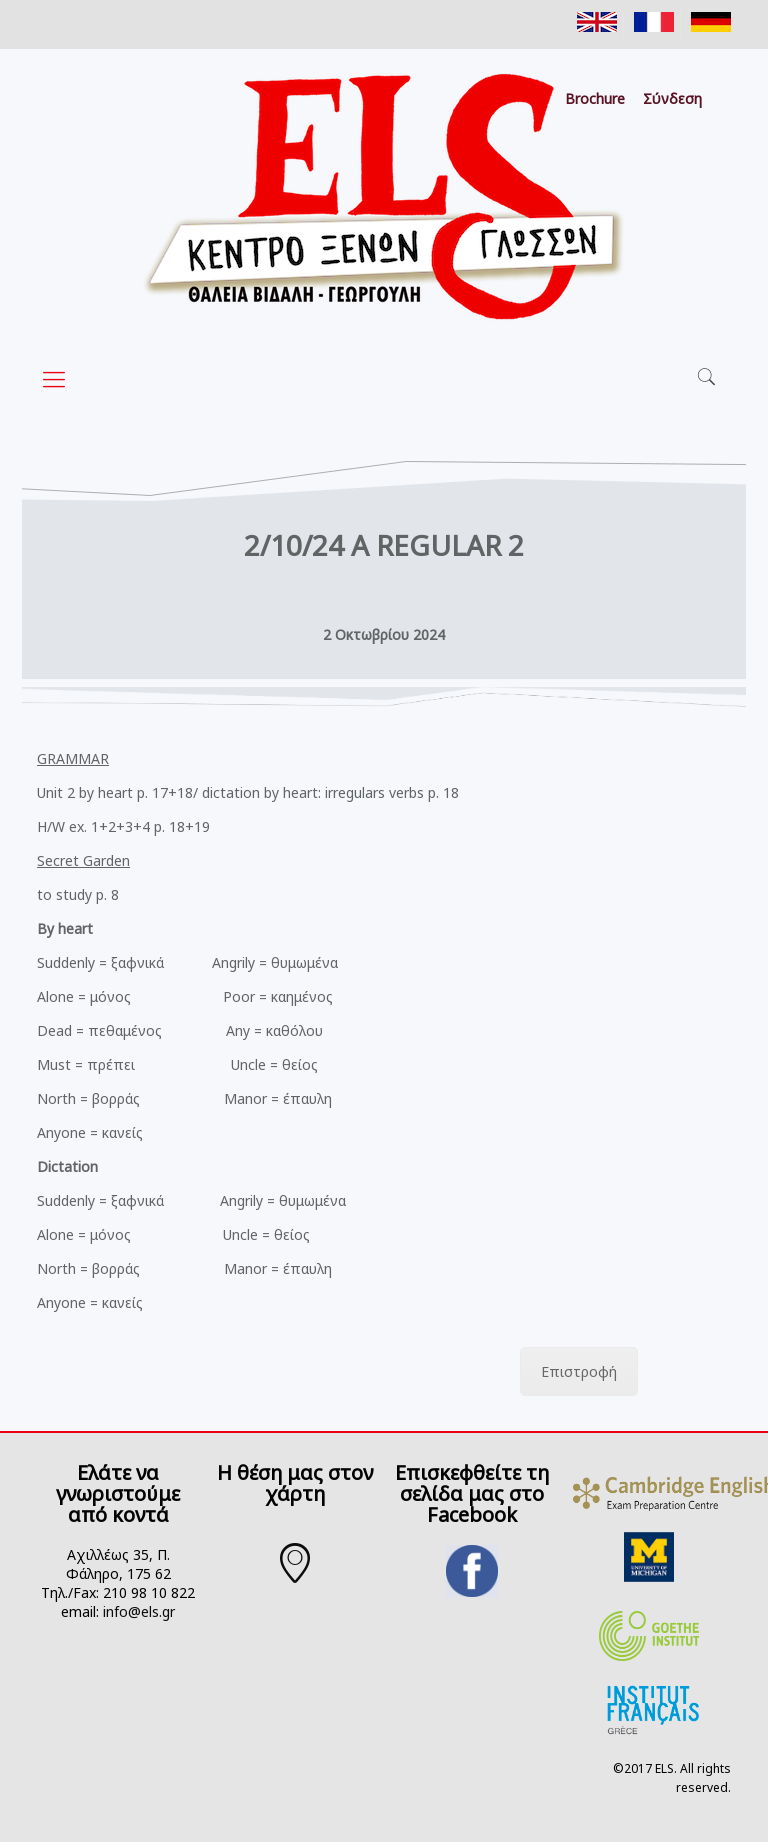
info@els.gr (139, 1611)
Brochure (595, 99)
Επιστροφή (579, 1371)
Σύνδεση (672, 99)
